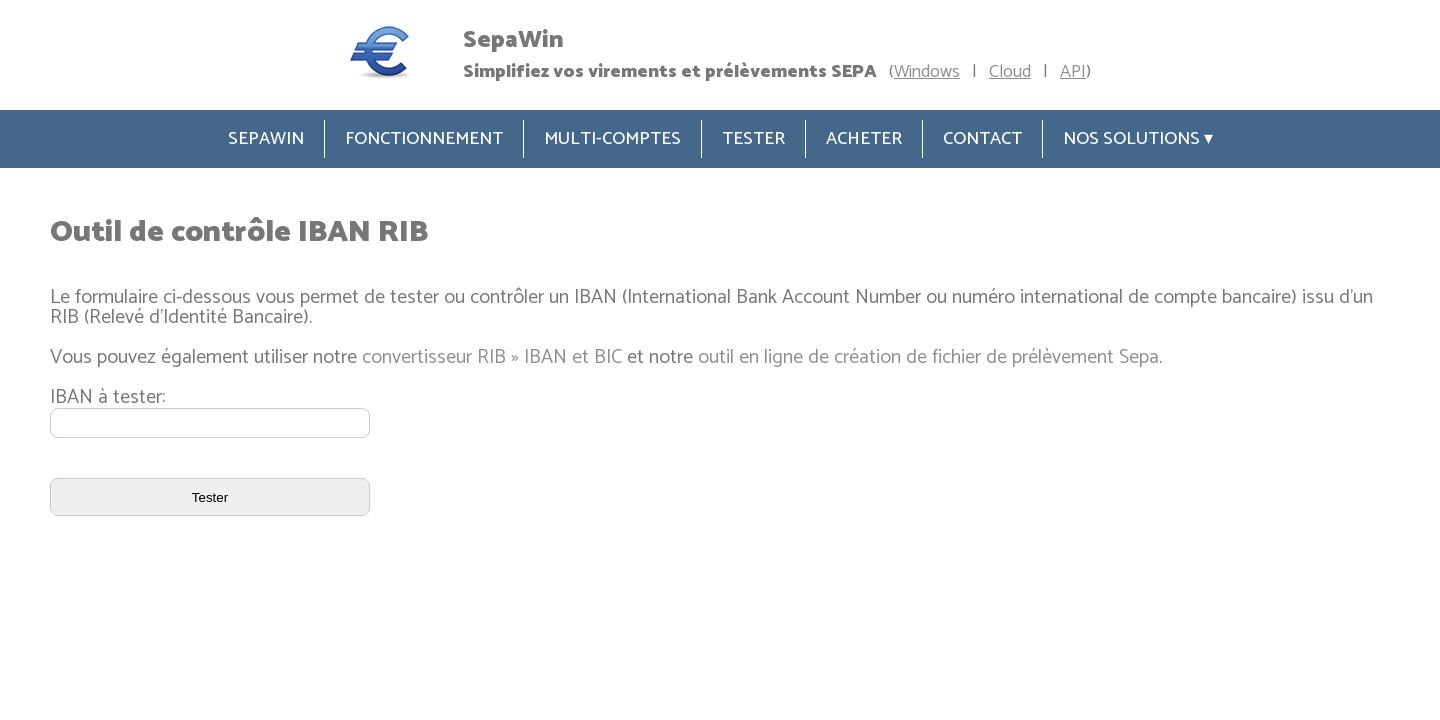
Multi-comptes (612, 139)
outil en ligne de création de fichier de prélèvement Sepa (928, 357)
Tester (753, 139)
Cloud (1010, 72)
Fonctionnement (424, 139)
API (1073, 72)
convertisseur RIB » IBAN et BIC (492, 357)
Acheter (864, 139)
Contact (982, 139)
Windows (927, 72)
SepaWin (266, 139)
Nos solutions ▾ (1138, 139)
